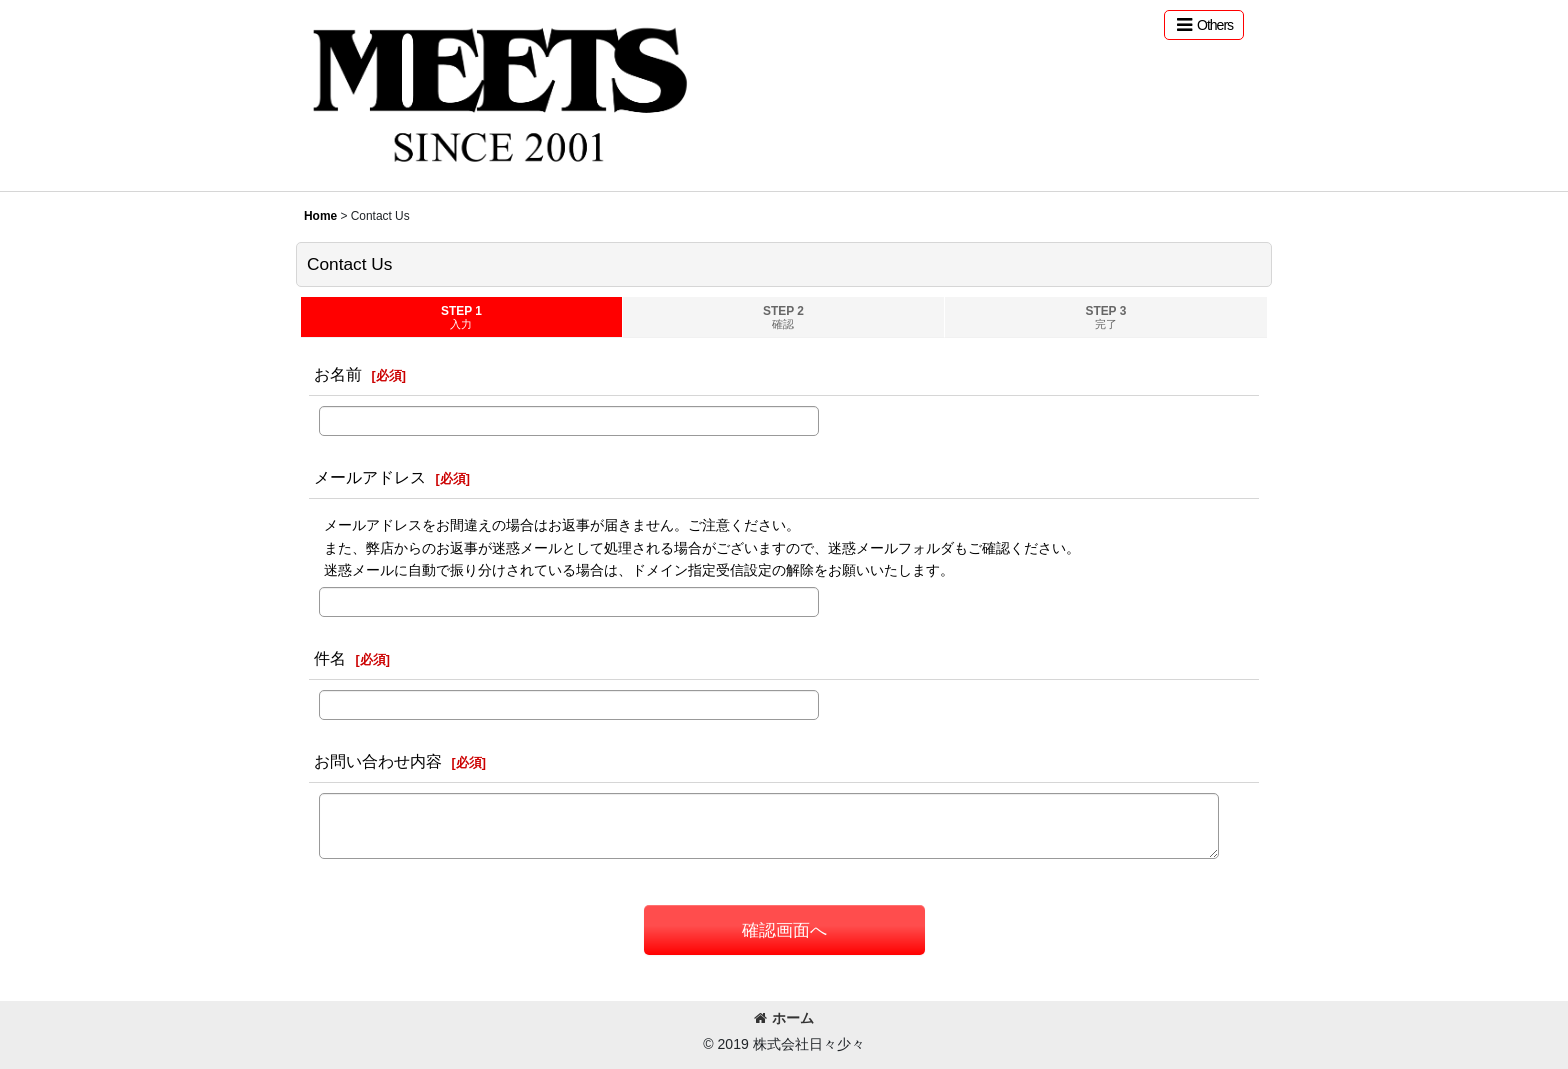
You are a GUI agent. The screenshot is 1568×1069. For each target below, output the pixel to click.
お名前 (338, 374)
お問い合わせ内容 (378, 761)
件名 (330, 658)
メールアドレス (370, 477)
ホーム (784, 1018)
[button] (1204, 25)
